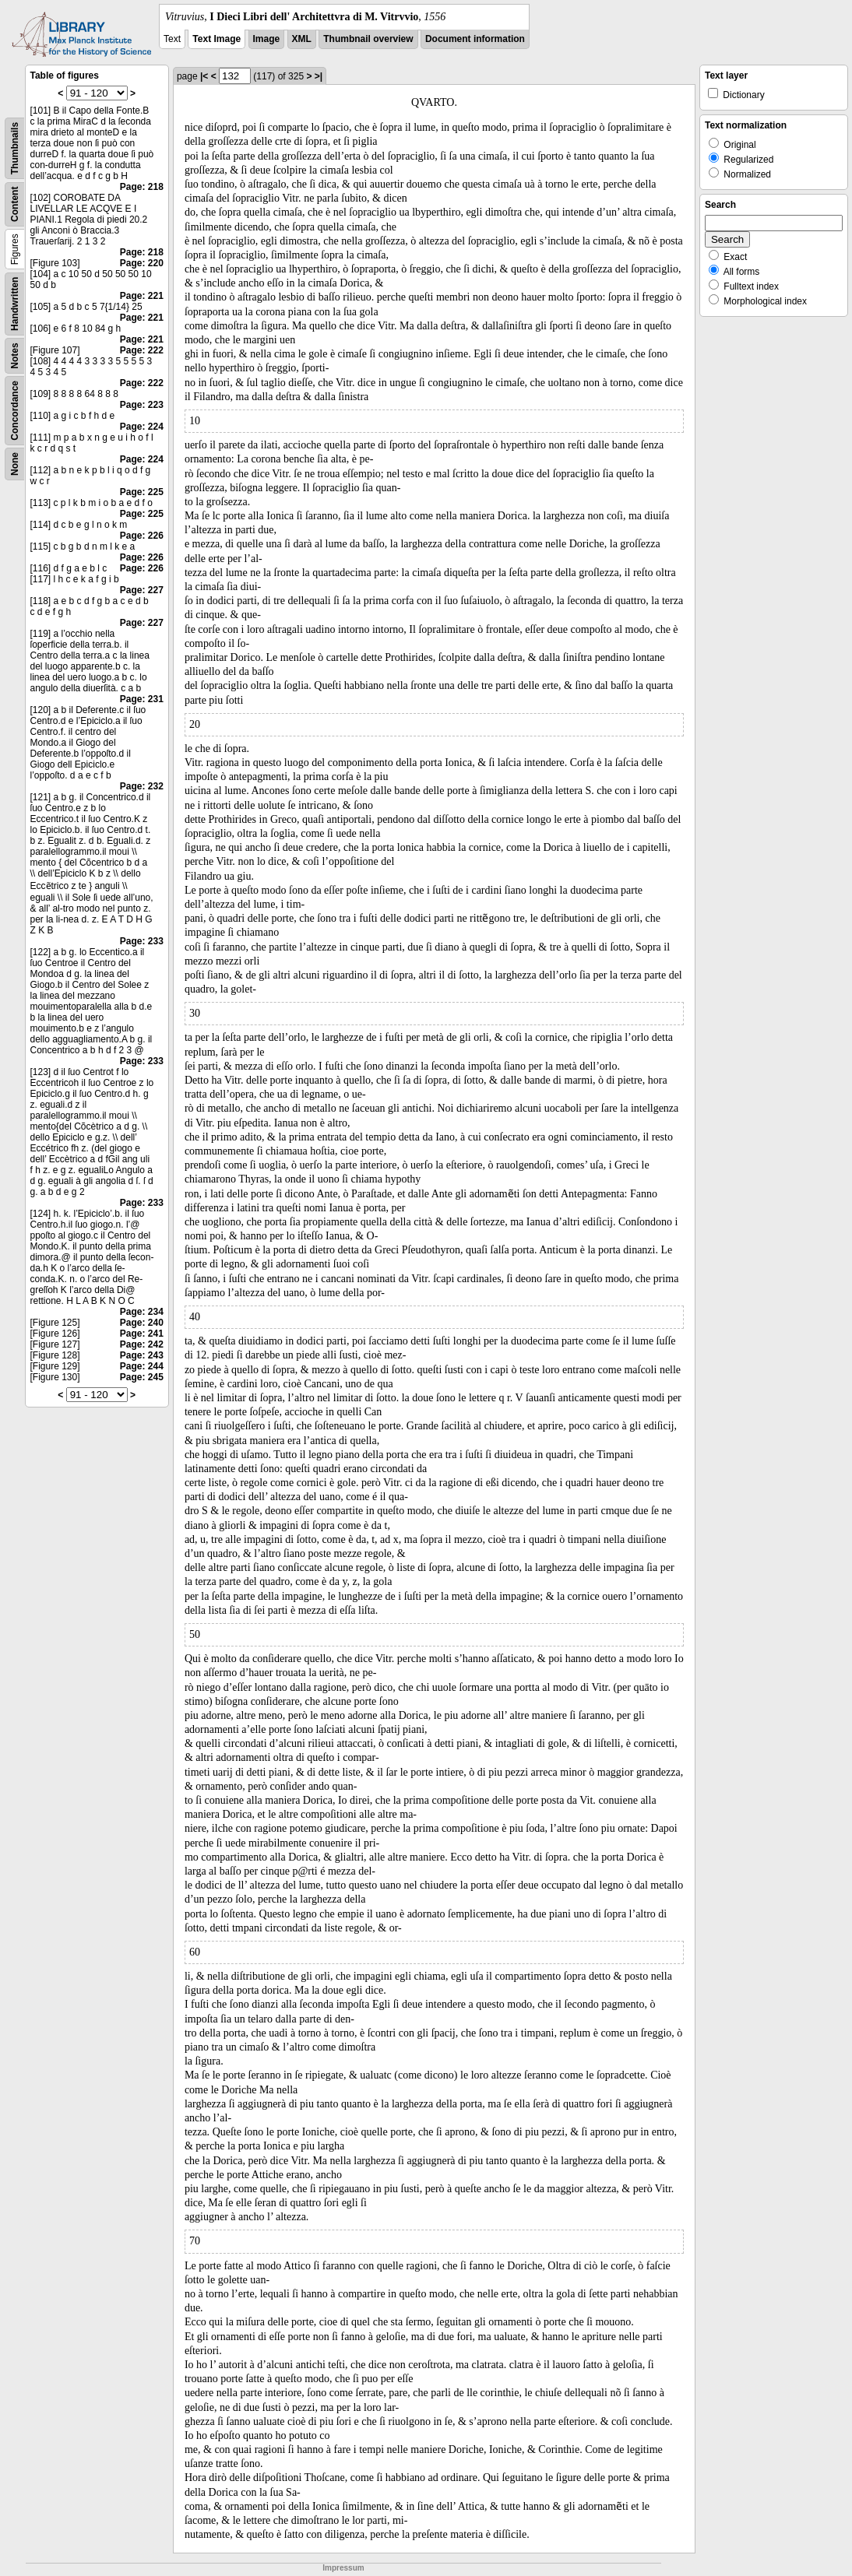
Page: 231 (142, 699)
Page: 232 (142, 786)
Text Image (216, 38)
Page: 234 (142, 1311)
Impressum (343, 2568)
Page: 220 (142, 263)
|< (204, 76)
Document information (475, 38)
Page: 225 (142, 492)
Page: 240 (142, 1322)
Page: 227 (142, 590)
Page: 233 (142, 941)
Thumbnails (14, 148)
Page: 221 (142, 295)
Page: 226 (142, 535)
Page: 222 (142, 350)
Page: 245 (142, 1377)
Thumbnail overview (368, 38)
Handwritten (14, 304)
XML (302, 38)
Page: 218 (142, 186)
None (14, 464)
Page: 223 (142, 404)
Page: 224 (142, 426)
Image (266, 38)
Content (14, 204)
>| (318, 76)
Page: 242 (142, 1344)
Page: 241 (142, 1333)
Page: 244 (142, 1366)
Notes (14, 355)
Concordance (14, 411)
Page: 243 (142, 1355)
